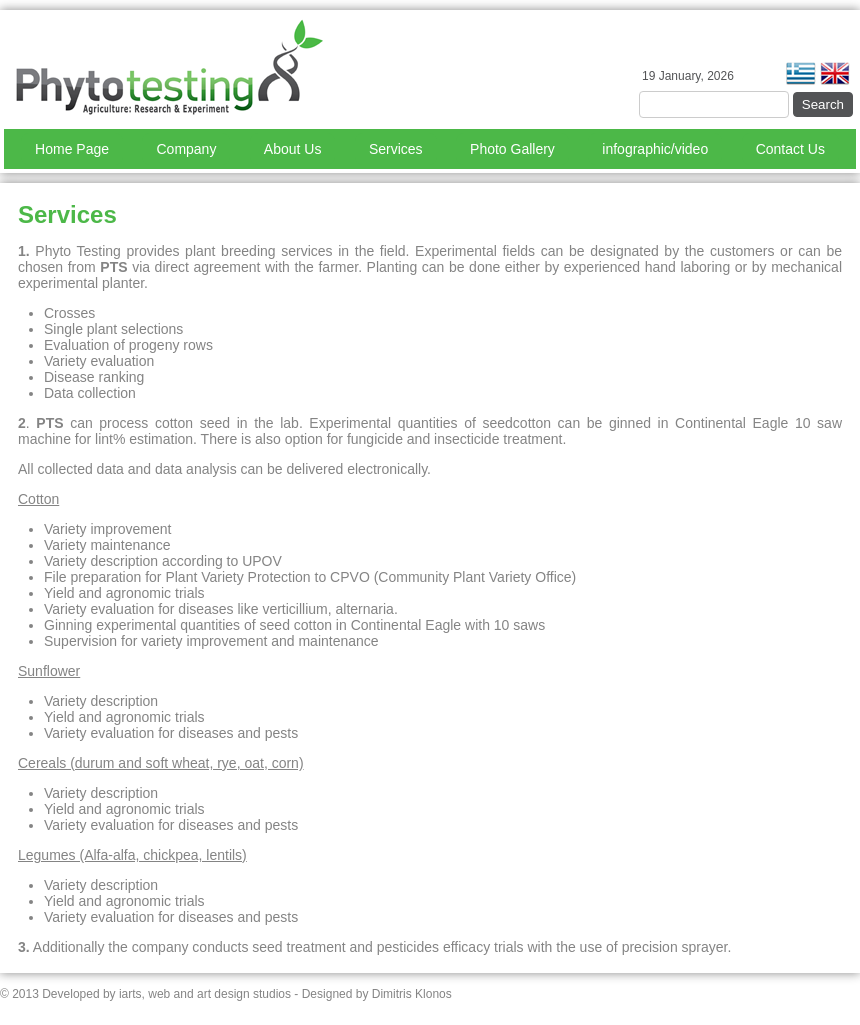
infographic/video (655, 149)
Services (396, 149)
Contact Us (790, 149)
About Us (293, 149)
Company (186, 149)
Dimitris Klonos (412, 994)
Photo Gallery (512, 149)
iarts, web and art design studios (205, 994)
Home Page (72, 149)
